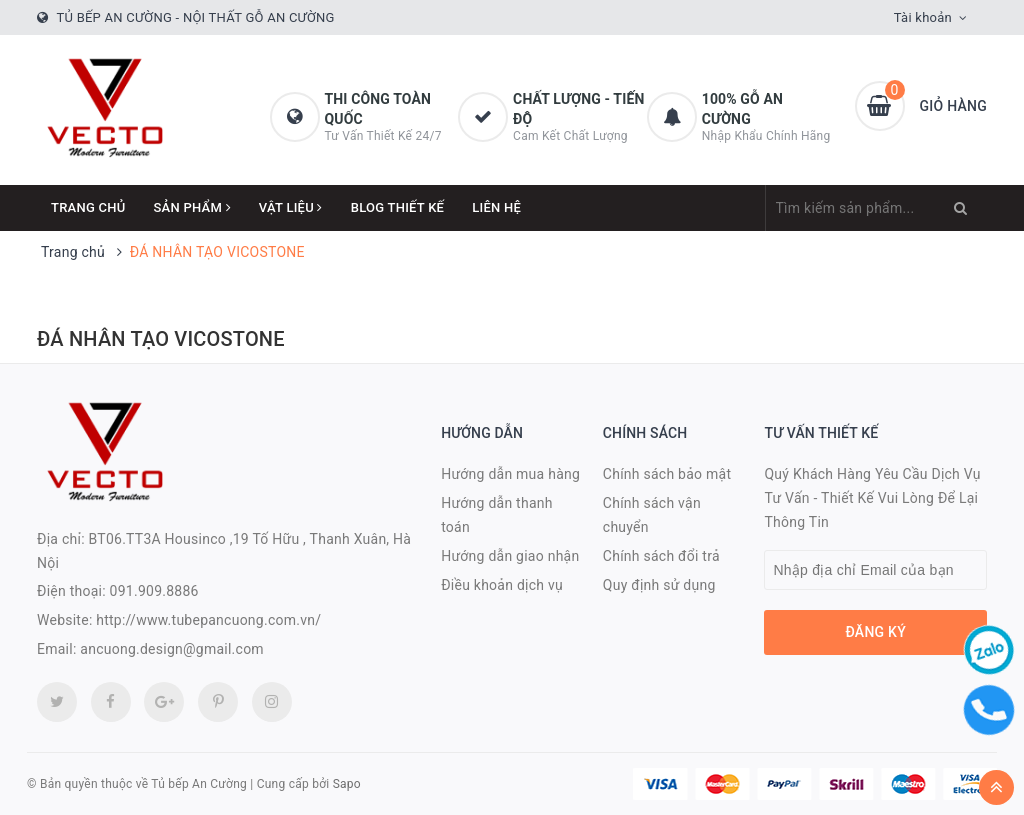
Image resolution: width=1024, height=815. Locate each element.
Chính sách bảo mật (667, 474)
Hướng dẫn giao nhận (510, 556)
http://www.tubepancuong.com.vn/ (208, 620)
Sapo (347, 784)
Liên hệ (496, 207)
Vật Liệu (291, 207)
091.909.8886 (154, 591)
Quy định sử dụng (659, 585)
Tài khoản (923, 17)
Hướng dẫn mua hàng (510, 474)
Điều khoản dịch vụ (502, 585)
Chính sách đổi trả (661, 556)
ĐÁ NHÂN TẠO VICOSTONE (161, 339)
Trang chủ (88, 207)
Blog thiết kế (398, 207)
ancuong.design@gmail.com (172, 649)
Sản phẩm (192, 207)
